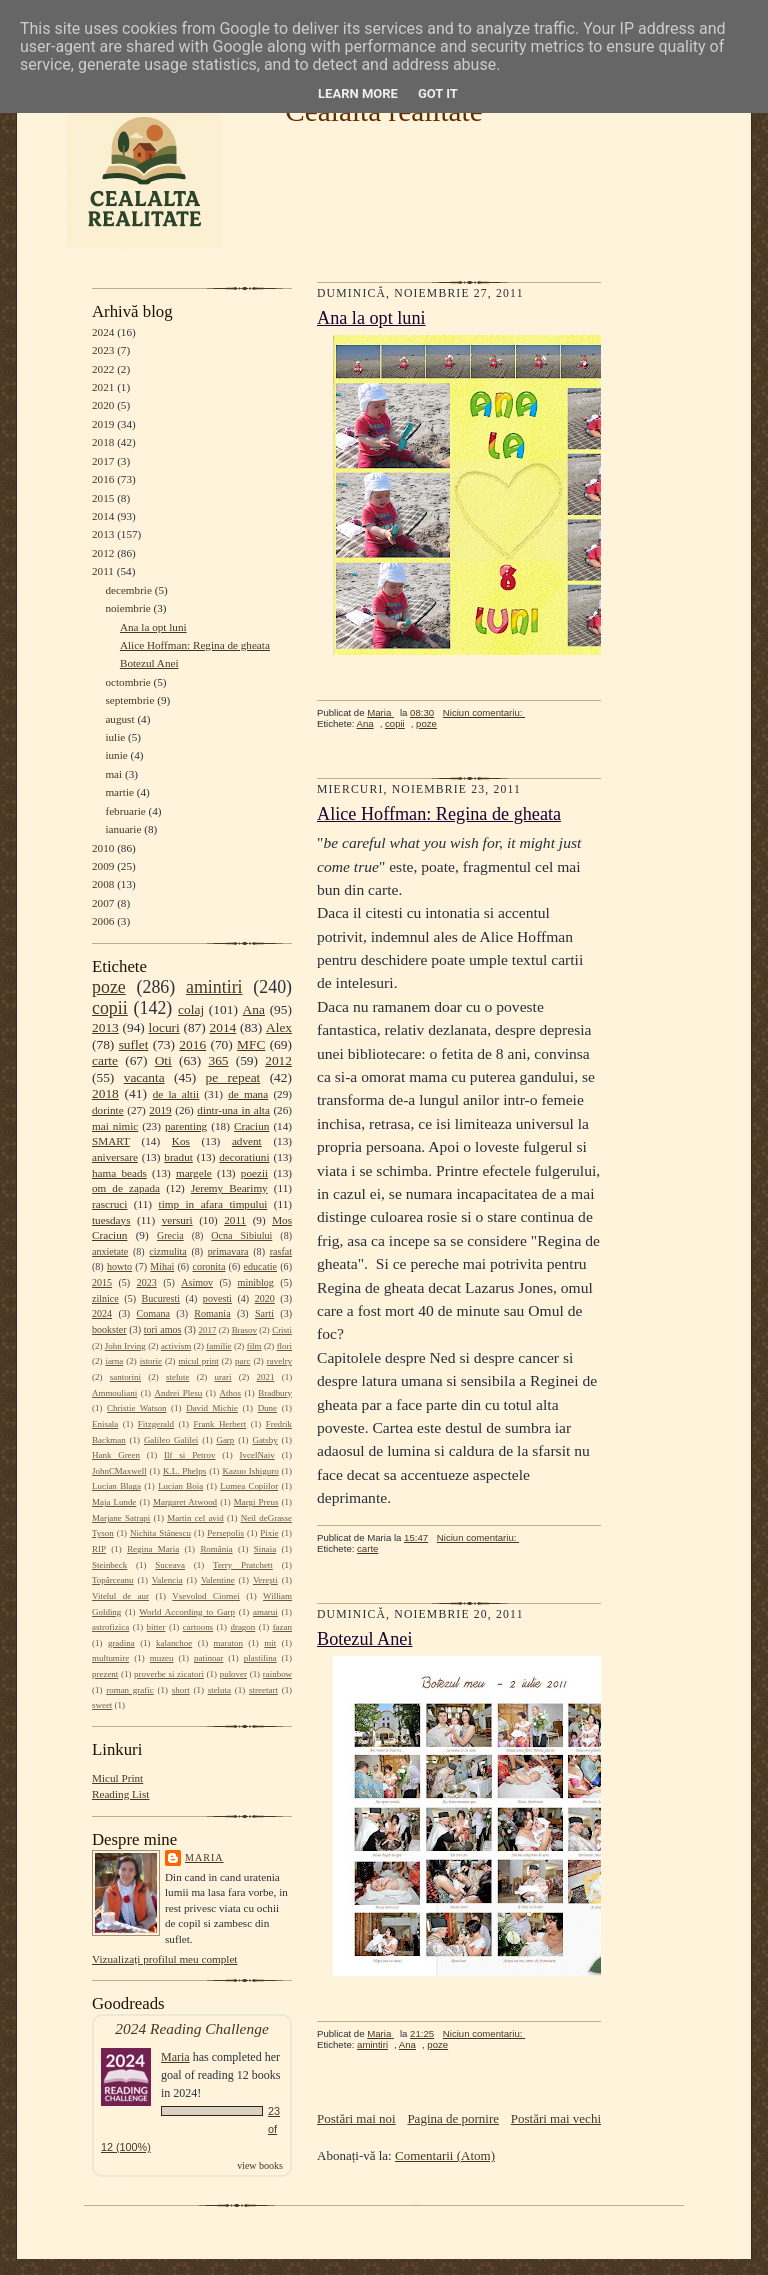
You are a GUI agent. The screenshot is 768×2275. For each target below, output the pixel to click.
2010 (103, 848)
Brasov (244, 1330)
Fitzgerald (156, 1424)
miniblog (256, 1282)
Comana (152, 1313)
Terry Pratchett (243, 1565)
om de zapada (126, 1188)
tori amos (163, 1329)
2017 (103, 461)
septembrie (129, 700)
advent (247, 1141)
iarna (114, 1361)
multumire (110, 1658)
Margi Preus (256, 1502)
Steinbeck (109, 1565)
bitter (156, 1627)
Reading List (120, 1794)
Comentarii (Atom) (445, 2155)
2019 (103, 424)
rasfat (281, 1251)
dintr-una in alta (233, 1110)
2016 (103, 479)
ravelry (279, 1361)
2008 (103, 884)
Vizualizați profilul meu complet (164, 1959)
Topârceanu (113, 1580)
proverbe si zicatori (169, 1674)
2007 (103, 903)
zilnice (105, 1298)
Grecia (170, 1235)
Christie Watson (136, 1408)
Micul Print (117, 1778)
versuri (177, 1220)
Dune (267, 1408)
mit (270, 1643)
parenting (186, 1126)
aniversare (115, 1157)
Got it (438, 93)
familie (218, 1346)
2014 (103, 516)
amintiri (214, 987)
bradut (178, 1157)
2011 (103, 571)
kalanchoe (174, 1643)
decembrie (128, 590)
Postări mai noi (356, 2118)
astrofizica (110, 1627)
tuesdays (111, 1220)
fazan (282, 1627)
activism (176, 1346)
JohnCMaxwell (119, 1471)
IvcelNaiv (257, 1455)
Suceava (170, 1565)
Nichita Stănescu (160, 1533)
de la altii (176, 1094)
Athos (230, 1393)
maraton (228, 1643)
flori (284, 1346)
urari (223, 1377)
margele (194, 1173)
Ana (254, 1009)
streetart (263, 1690)
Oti (163, 1060)
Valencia (167, 1580)
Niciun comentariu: (484, 712)
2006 (103, 921)
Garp (225, 1440)
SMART (111, 1141)
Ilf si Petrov (189, 1455)
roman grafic (129, 1690)
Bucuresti (161, 1298)
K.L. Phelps (184, 1471)
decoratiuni (244, 1157)
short (181, 1690)
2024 (103, 332)
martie (119, 792)
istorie (151, 1361)
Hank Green (116, 1455)
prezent (105, 1674)
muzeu (162, 1658)
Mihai (162, 1266)
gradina (121, 1643)
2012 (103, 553)
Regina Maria (153, 1549)
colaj (191, 1009)
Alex (279, 1027)
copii (110, 1008)
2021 (103, 387)
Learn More (358, 93)
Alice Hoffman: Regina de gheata (195, 645)
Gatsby (264, 1440)
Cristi (282, 1330)
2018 (103, 442)
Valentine (218, 1580)
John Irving (125, 1346)
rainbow (277, 1674)
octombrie (127, 682)
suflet (134, 1044)
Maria (204, 1857)
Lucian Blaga (116, 1486)
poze (109, 987)
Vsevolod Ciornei (206, 1596)
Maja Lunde (114, 1502)
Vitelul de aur (120, 1596)
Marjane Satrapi (121, 1518)
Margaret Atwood (185, 1502)
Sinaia (265, 1549)
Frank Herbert (220, 1424)
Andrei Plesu (179, 1393)
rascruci (109, 1204)
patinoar (208, 1658)
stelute (177, 1377)
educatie (260, 1266)
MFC (251, 1044)
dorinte (108, 1110)
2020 (103, 405)
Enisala (105, 1424)
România (216, 1549)
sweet (102, 1705)
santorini (125, 1377)
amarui (265, 1612)
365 (218, 1060)
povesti (217, 1298)
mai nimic (115, 1126)
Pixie (269, 1533)
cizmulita (167, 1251)
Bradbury (275, 1393)
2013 (103, 534)
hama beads (119, 1173)
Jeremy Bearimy (229, 1188)
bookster (109, 1329)
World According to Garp (187, 1612)
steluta (219, 1690)
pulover (233, 1674)
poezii (254, 1173)
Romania (212, 1313)
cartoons (198, 1627)
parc (242, 1361)
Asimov (197, 1282)
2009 (103, 866)
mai (113, 774)
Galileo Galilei (171, 1440)
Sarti (264, 1313)
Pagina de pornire (453, 2118)
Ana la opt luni (153, 627)
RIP (99, 1549)
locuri (164, 1027)
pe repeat (233, 1077)
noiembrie (127, 608)
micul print (198, 1361)
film (254, 1346)
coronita (208, 1266)
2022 (103, 369)
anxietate (110, 1251)
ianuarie (123, 829)
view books (260, 2165)
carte (105, 1060)
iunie (116, 755)
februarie (125, 811)
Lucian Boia (180, 1486)
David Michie (212, 1408)
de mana (248, 1094)
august (119, 719)
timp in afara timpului (213, 1204)
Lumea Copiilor (249, 1486)
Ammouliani (114, 1393)
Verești (265, 1580)
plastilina (260, 1658)
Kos (181, 1141)
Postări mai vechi (556, 2118)
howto (119, 1266)
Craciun (251, 1126)
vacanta (144, 1077)
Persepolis (225, 1533)
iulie (115, 737)
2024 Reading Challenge (192, 2028)
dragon (242, 1627)
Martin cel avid (195, 1518)
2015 (103, 498)
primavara (228, 1251)
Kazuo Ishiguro (251, 1471)
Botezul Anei (149, 663)
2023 (103, 350)
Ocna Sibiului (241, 1235)
